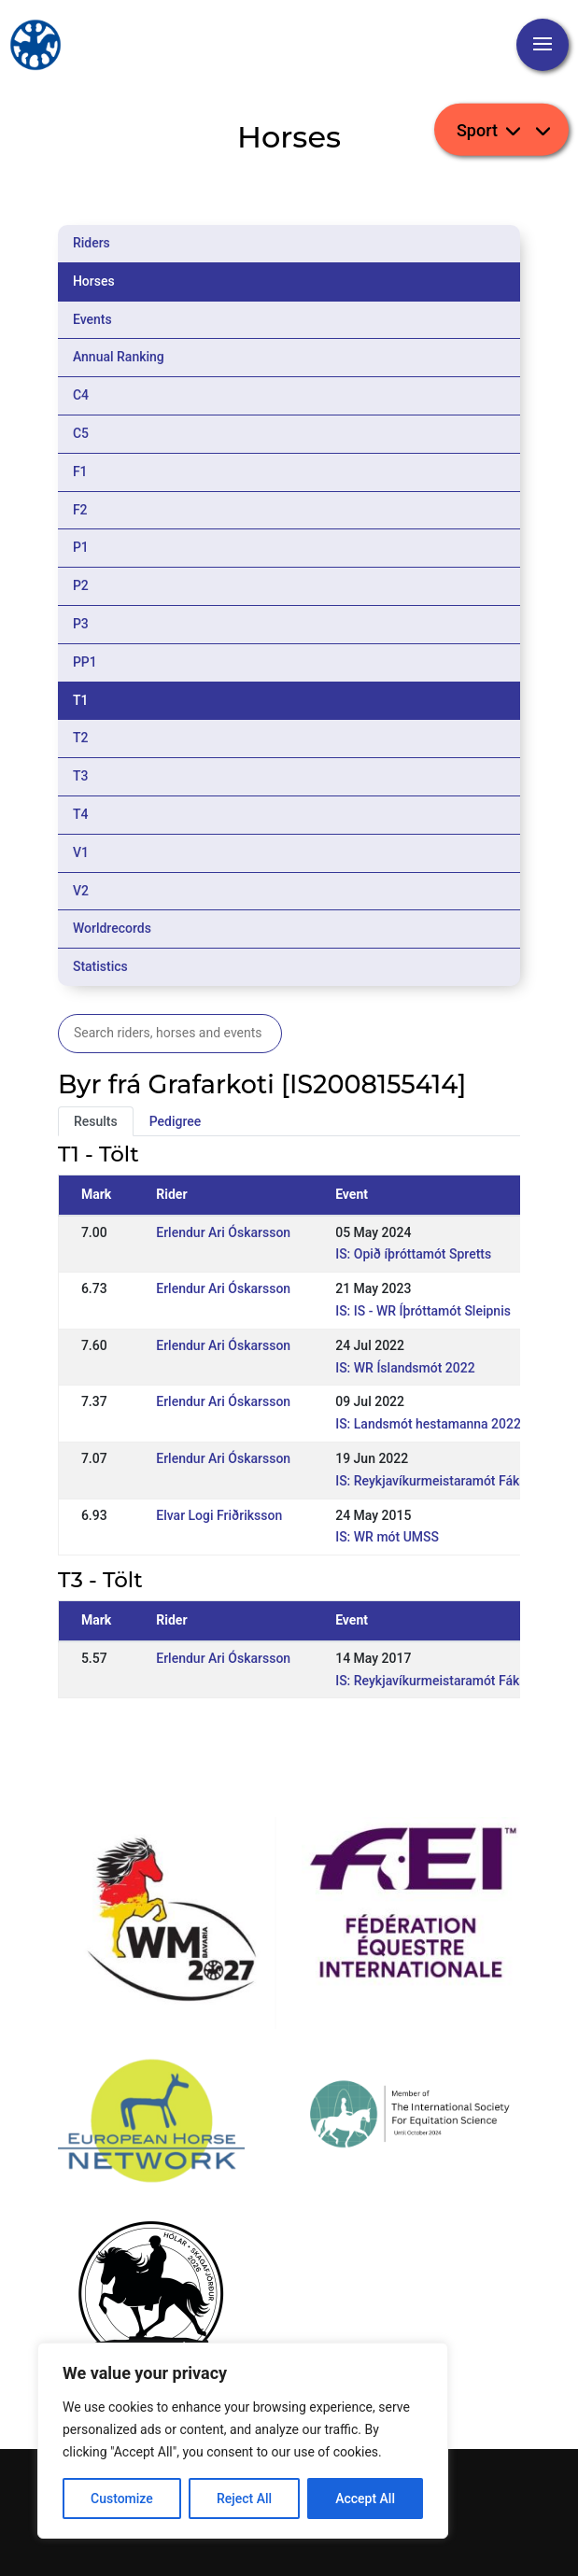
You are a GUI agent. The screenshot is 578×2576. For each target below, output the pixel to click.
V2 (81, 890)
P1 (81, 547)
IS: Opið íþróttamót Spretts (413, 1253)
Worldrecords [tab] (112, 928)
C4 (81, 394)
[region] (242, 2441)
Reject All (244, 2498)
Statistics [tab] (100, 966)
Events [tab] (92, 319)
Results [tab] (96, 1121)
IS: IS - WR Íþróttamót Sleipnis (423, 1310)
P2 (81, 585)
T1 (81, 700)
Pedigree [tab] (175, 1121)
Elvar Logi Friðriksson (219, 1515)
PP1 (85, 662)
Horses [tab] (94, 281)
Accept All (365, 2498)
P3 (81, 623)
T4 (81, 814)
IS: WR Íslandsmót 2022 (405, 1367)
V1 (81, 852)
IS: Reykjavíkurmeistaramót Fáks (430, 1480)
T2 (81, 737)
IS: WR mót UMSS (387, 1536)
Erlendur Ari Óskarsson (223, 1232)
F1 (80, 471)
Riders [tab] (91, 242)
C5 (81, 433)
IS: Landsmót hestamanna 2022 (428, 1423)
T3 (81, 775)
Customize (122, 2498)
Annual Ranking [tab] (118, 356)
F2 (80, 509)
